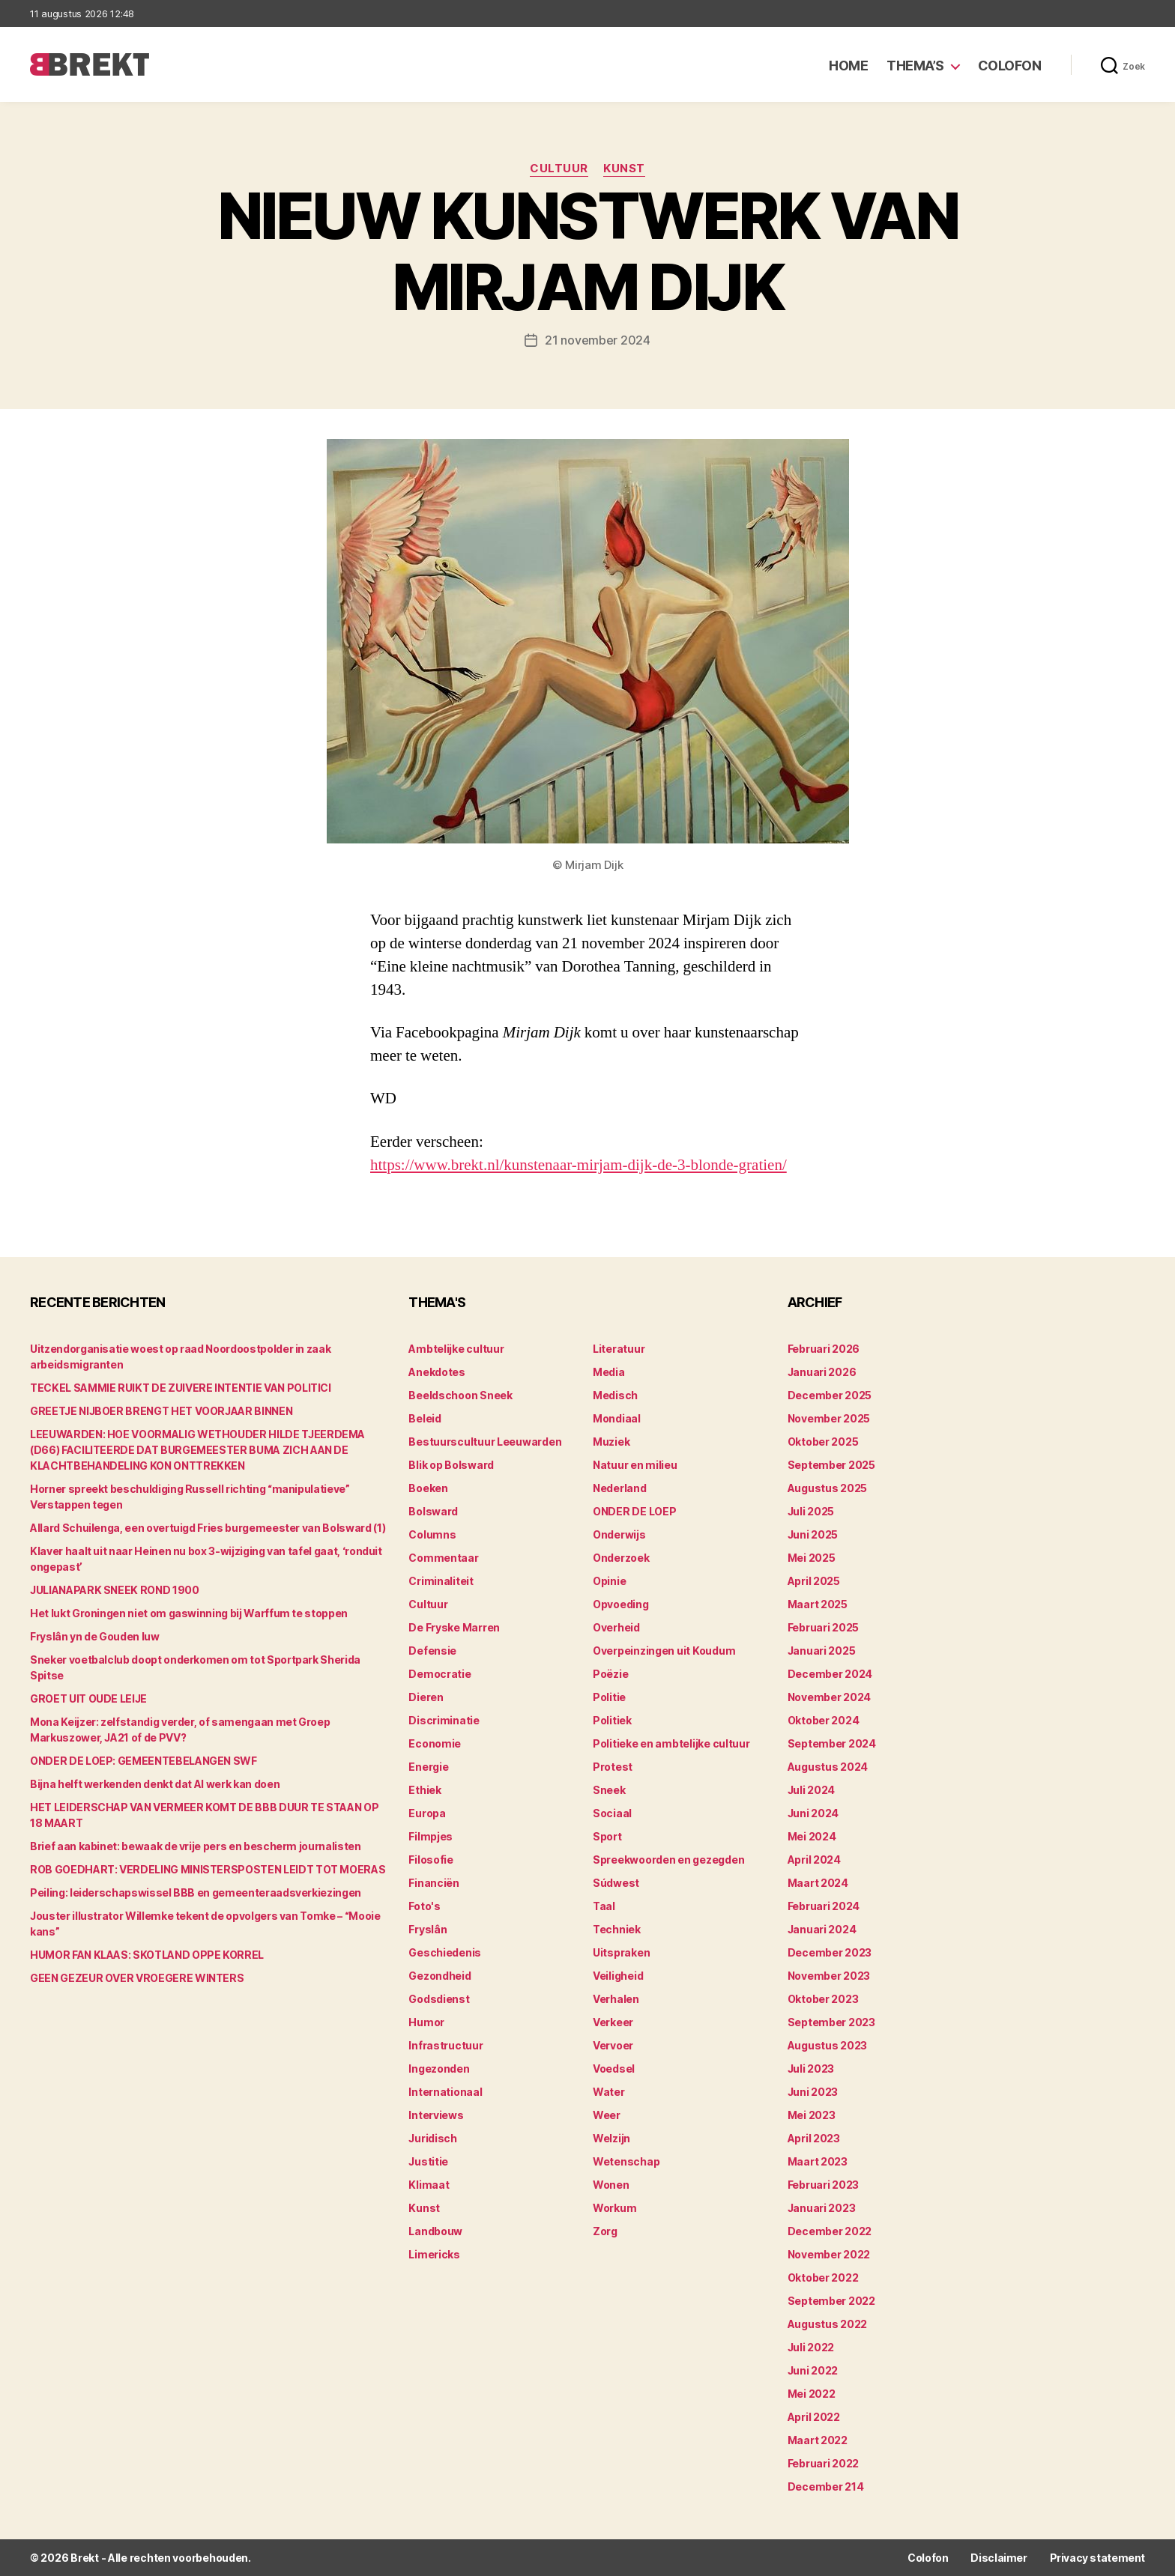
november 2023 (829, 1975)
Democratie (439, 1673)
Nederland (620, 1488)
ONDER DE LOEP (635, 1511)
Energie (428, 1766)
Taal (604, 1906)
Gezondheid (439, 1975)
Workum (614, 2207)
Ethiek (424, 1789)
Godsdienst (438, 1998)
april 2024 (814, 1859)
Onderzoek (621, 1557)
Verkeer (613, 2022)
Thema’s (915, 65)
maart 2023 (818, 2161)
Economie (434, 1743)
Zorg (605, 2231)
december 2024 (830, 1673)
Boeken (427, 1488)
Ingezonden (438, 2068)
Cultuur (559, 168)
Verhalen (616, 1998)
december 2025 (830, 1395)
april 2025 (814, 1581)
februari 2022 (824, 2463)
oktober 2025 (823, 1441)
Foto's (424, 1906)
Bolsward (433, 1511)
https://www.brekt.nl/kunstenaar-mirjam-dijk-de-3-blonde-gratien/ (578, 1165)
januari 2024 (822, 1929)
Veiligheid (618, 1975)
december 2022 (830, 2231)
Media (609, 1372)
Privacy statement (1097, 2557)
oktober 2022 (823, 2277)
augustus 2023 (828, 2045)
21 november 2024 (597, 340)
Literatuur (618, 1348)
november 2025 (829, 1418)
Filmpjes (430, 1836)
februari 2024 (824, 1906)
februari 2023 (824, 2184)
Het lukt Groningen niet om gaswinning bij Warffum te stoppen (189, 1613)
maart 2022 (818, 2440)
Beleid (424, 1418)
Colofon (1010, 65)
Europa (426, 1813)
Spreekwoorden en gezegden (668, 1859)
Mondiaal (617, 1418)
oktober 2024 (824, 1720)
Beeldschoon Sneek (460, 1395)
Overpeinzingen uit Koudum (664, 1650)
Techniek (617, 1929)
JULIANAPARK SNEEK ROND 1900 (114, 1590)
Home (848, 65)
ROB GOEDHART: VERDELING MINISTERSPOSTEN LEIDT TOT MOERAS (207, 1869)
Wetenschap (626, 2161)
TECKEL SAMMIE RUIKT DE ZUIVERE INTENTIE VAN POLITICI (180, 1387)
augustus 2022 (828, 2324)
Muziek (611, 1441)
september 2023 (831, 2022)
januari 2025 (822, 1650)
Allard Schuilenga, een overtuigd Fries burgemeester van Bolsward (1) (207, 1527)
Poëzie (610, 1673)
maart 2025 (818, 1604)
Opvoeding (621, 1604)
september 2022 (831, 2300)
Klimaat (428, 2184)
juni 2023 (813, 2091)
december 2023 (830, 1952)
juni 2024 (813, 1813)
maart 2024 (818, 1882)
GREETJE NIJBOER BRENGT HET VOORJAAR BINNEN (161, 1410)
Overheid (616, 1627)
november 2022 (829, 2254)
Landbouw (435, 2231)
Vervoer (613, 2045)
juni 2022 (813, 2370)
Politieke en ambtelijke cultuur (671, 1743)
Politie (609, 1697)
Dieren (425, 1697)
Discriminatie (444, 1720)
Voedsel (614, 2068)
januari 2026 (822, 1372)
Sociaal (612, 1813)
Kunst (624, 168)
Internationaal (445, 2091)
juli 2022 (811, 2347)
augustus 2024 (828, 1766)
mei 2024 (812, 1836)
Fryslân (427, 1929)
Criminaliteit (441, 1581)
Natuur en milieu (635, 1464)
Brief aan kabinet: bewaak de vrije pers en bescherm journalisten (195, 1846)
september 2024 (832, 1743)
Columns (432, 1534)
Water (609, 2091)
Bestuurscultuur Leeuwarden (484, 1441)
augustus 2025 (828, 1488)
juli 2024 (812, 1789)
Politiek (612, 1720)
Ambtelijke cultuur (456, 1348)
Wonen (611, 2184)
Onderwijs (619, 1534)
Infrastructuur (445, 2045)
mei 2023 (812, 2115)
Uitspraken (621, 1952)
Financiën (433, 1882)
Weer (606, 2115)
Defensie (432, 1650)
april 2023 (814, 2138)
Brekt (84, 2557)
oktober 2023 (823, 1998)
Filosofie (430, 1859)
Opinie (609, 1581)
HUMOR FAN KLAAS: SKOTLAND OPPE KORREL (147, 1954)
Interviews (435, 2115)
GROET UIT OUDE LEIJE (88, 1698)
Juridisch (432, 2138)
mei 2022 (812, 2393)
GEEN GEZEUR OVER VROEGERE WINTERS (137, 1978)
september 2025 (831, 1464)
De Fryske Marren (454, 1627)
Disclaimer (998, 2557)
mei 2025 (812, 1557)
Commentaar (443, 1557)
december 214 (826, 2486)
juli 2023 (811, 2068)
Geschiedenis (444, 1952)
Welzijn (611, 2138)
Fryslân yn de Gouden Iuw (95, 1636)
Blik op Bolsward (451, 1464)
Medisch (615, 1395)
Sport (607, 1836)
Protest (612, 1766)
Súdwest (616, 1882)
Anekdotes (436, 1372)
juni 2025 (813, 1534)
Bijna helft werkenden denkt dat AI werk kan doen (155, 1784)
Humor (426, 2022)
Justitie (428, 2161)
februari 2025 (824, 1627)
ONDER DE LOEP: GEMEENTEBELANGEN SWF (143, 1760)
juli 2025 (811, 1511)
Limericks (434, 2254)
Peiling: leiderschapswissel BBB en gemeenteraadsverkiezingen (195, 1892)
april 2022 (814, 2416)
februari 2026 (824, 1348)
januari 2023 (822, 2207)
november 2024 (830, 1697)
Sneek (609, 1789)
